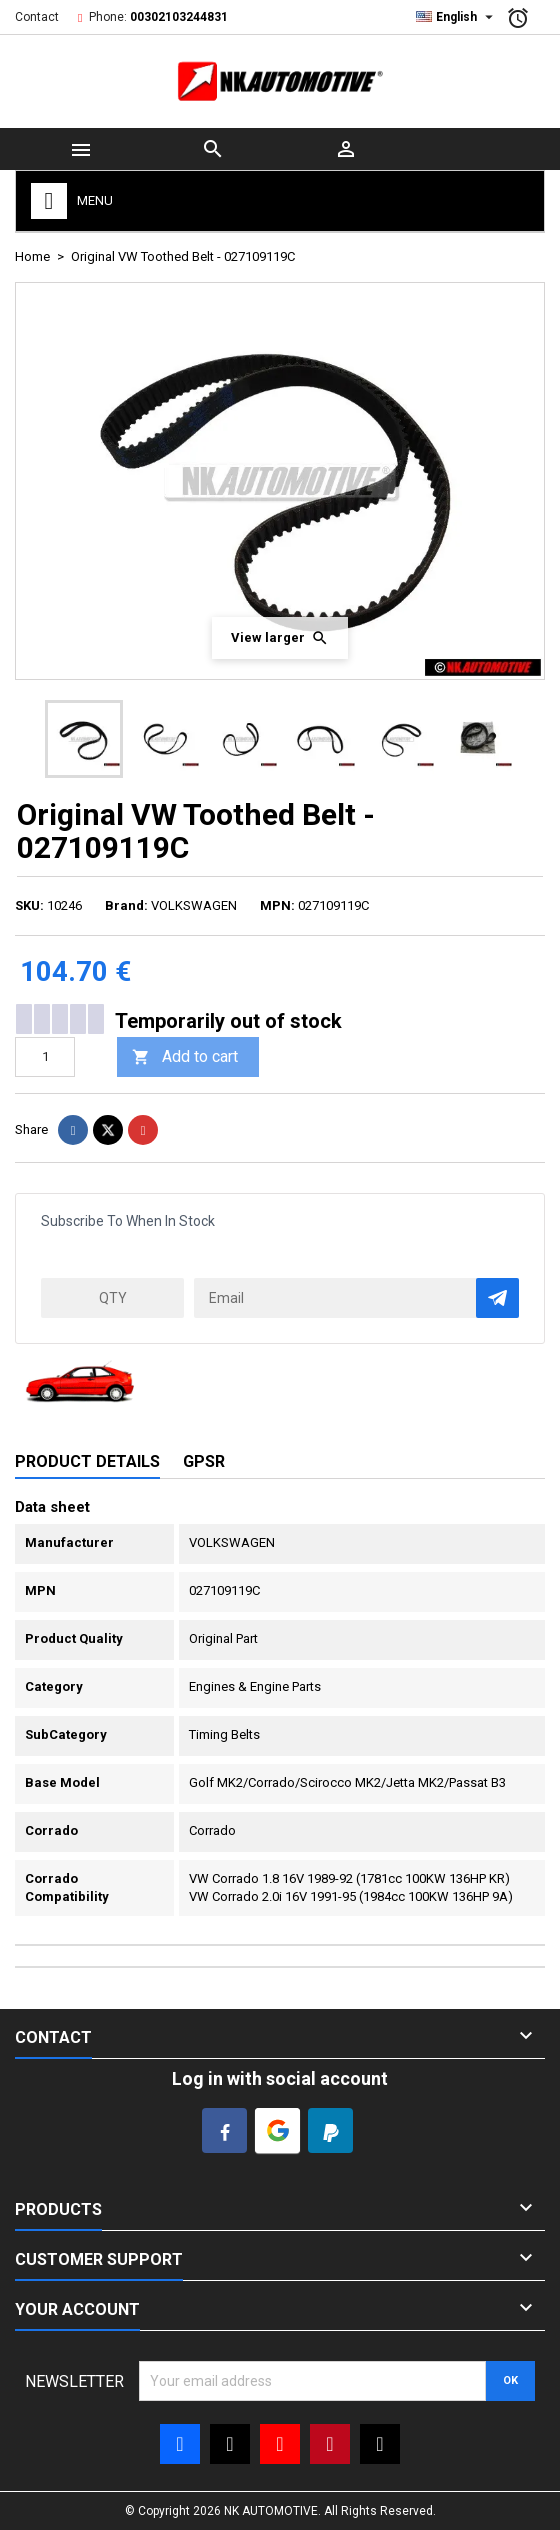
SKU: (29, 905)
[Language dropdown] (457, 17)
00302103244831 (179, 17)
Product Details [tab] (87, 1461)
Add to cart (185, 1057)
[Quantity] (45, 1057)
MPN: (277, 905)
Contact (37, 17)
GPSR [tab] (204, 1461)
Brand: (126, 905)
